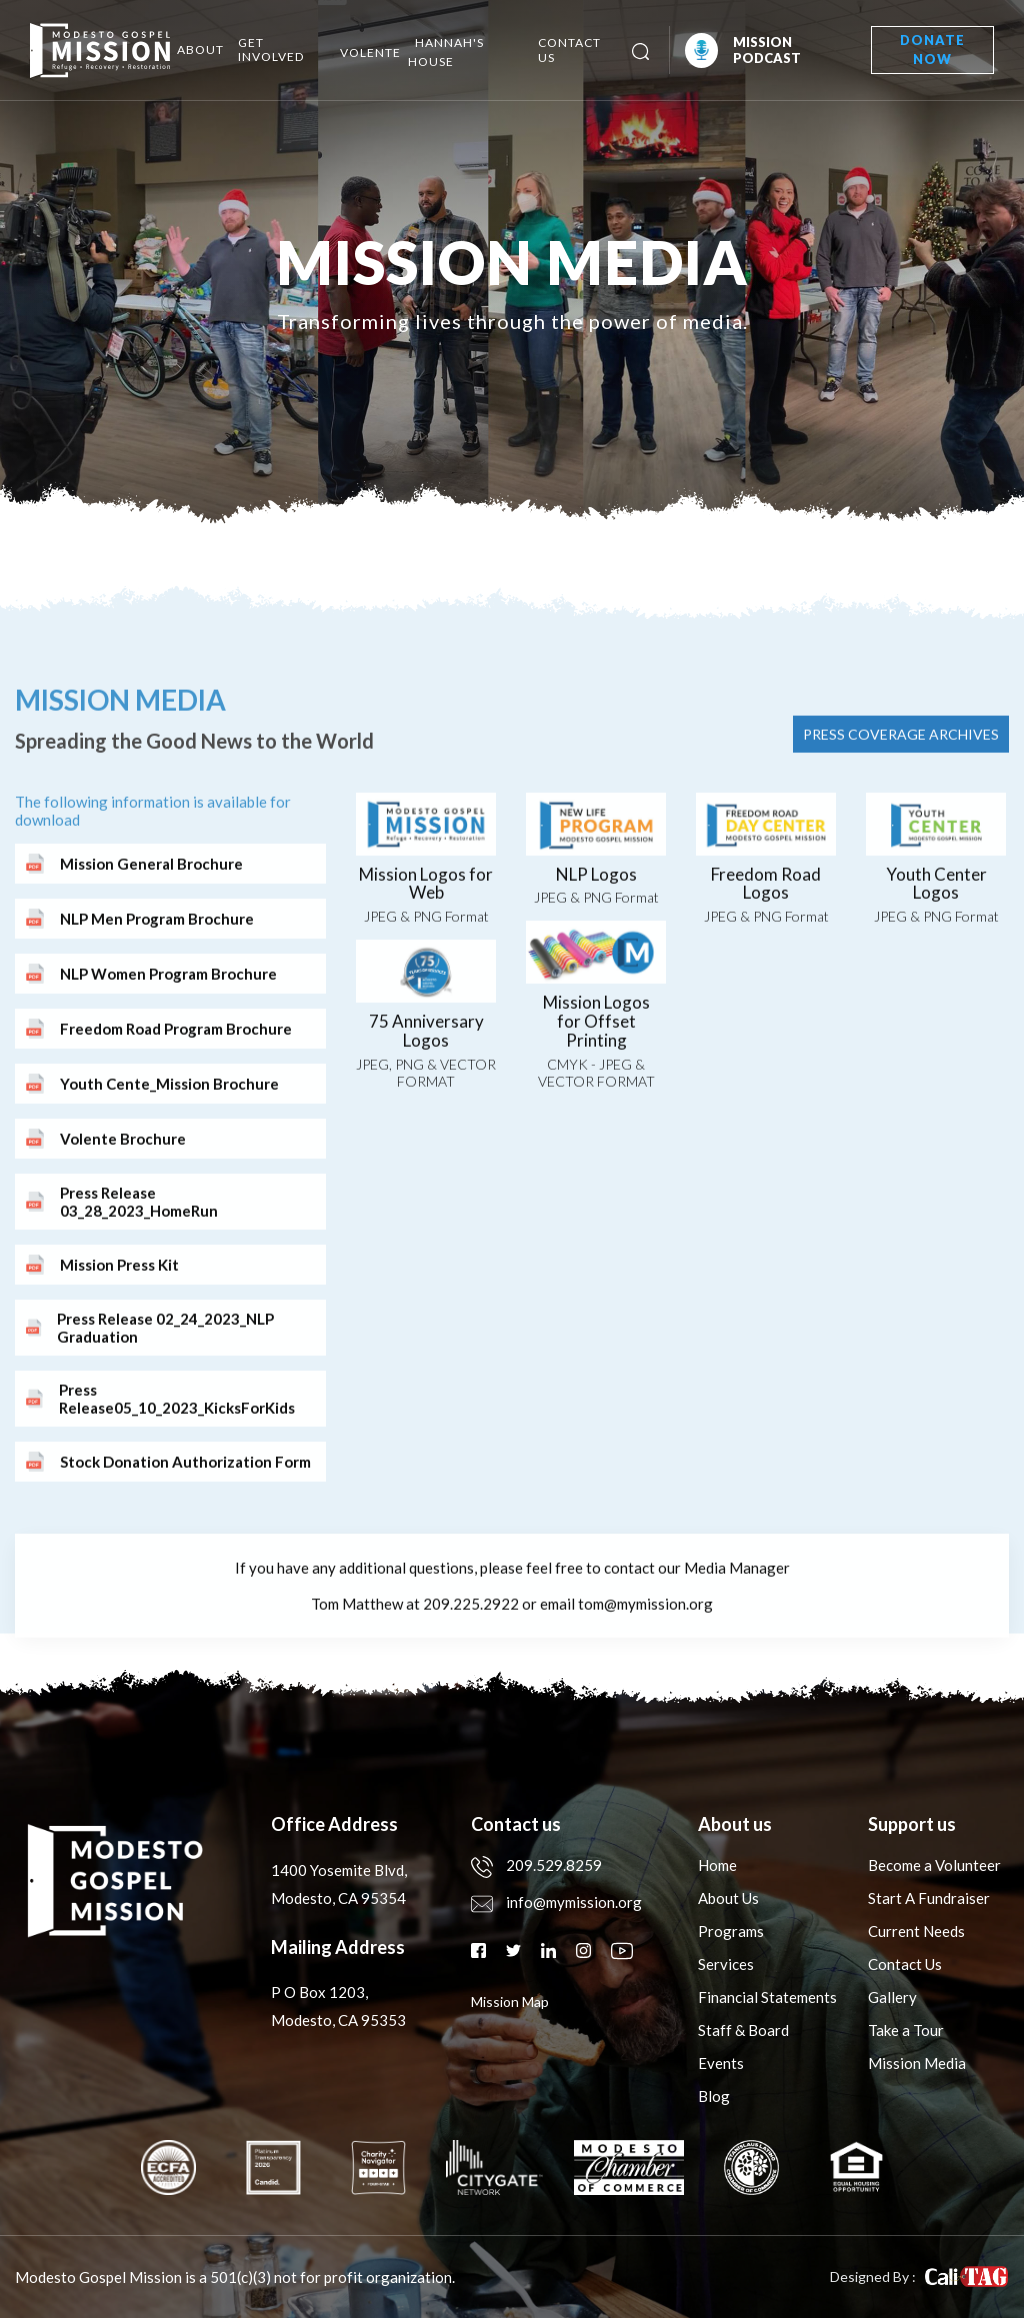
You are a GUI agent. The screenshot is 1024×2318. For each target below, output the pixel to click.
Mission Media (917, 2063)
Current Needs (916, 1931)
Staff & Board (743, 2030)
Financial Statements (767, 1997)
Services (726, 1964)
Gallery (892, 1997)
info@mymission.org (556, 1902)
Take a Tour (906, 2030)
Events (721, 2063)
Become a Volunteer (934, 1865)
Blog (714, 2096)
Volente (370, 52)
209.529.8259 (536, 1865)
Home (717, 1865)
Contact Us (569, 50)
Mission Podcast (743, 50)
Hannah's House (446, 52)
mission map (510, 2001)
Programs (731, 1931)
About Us (728, 1898)
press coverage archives (901, 825)
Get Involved (271, 49)
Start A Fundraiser (929, 1898)
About (200, 49)
